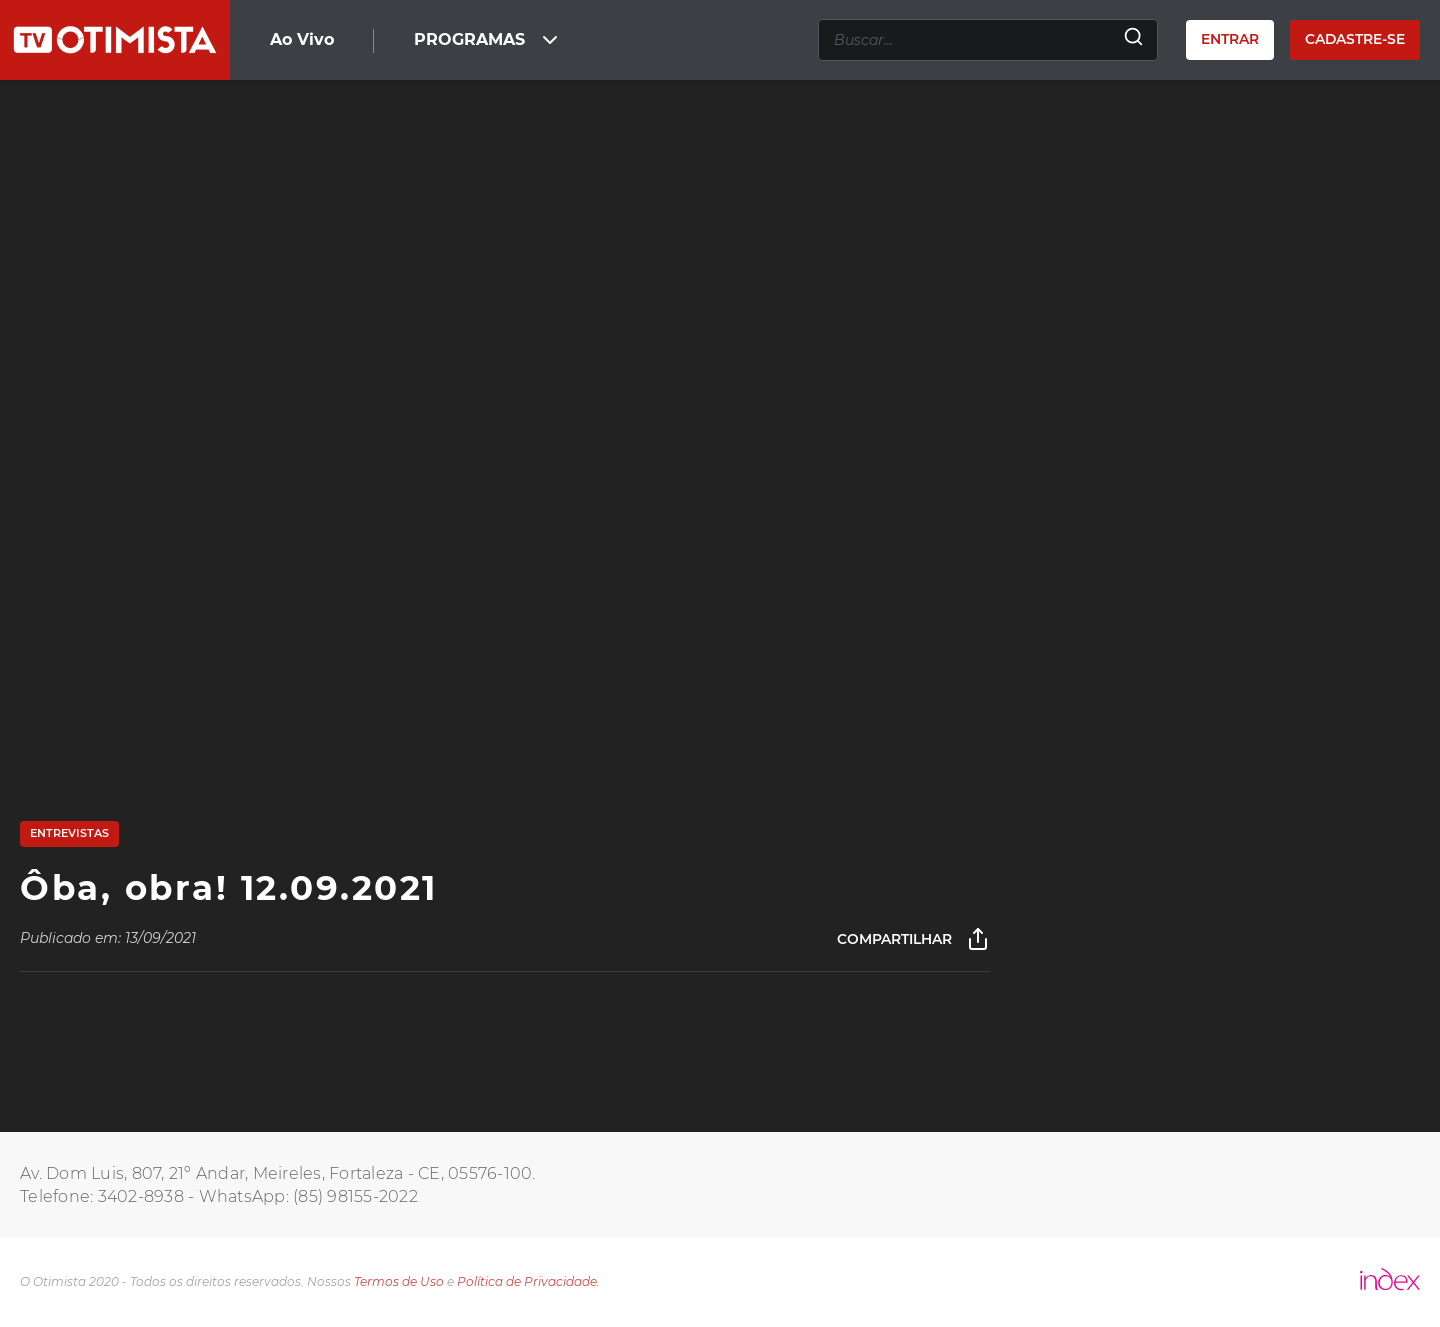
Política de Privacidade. (528, 1281)
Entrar (1230, 39)
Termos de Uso (399, 1281)
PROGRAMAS (488, 40)
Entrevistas (69, 833)
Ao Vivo (302, 39)
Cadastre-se (1355, 39)
